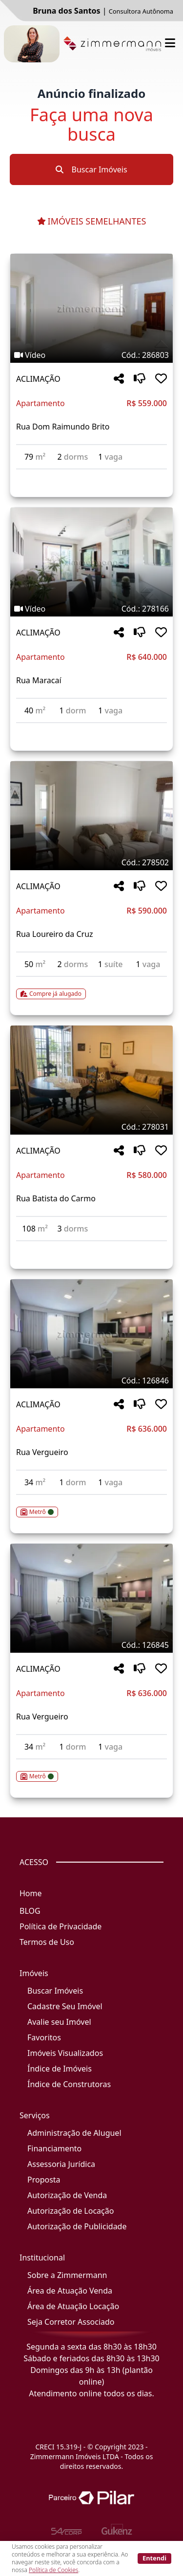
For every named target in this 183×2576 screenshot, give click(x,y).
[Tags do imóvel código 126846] (91, 1380)
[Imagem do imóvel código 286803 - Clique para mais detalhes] (91, 308)
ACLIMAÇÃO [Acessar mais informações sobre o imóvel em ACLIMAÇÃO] (38, 378)
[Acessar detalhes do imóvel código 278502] (91, 988)
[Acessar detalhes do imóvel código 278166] (91, 729)
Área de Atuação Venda (69, 2290)
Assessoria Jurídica (61, 2164)
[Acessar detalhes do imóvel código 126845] (91, 1770)
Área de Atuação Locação (73, 2306)
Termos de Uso (47, 1942)
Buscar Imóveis (91, 169)
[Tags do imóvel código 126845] (91, 1645)
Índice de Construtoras (69, 2084)
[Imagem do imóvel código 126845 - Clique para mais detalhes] (91, 1598)
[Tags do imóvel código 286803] (91, 355)
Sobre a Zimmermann (67, 2275)
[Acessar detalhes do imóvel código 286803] (91, 475)
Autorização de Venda (67, 2195)
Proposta (44, 2179)
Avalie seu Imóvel (59, 2021)
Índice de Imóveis (59, 2068)
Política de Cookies (53, 2570)
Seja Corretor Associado (71, 2321)
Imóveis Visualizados (65, 2053)
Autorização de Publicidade (76, 2226)
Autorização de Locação (70, 2210)
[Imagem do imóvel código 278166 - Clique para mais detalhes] (91, 561)
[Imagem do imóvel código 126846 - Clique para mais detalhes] (91, 1333)
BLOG (30, 1910)
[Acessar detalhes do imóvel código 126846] (91, 1506)
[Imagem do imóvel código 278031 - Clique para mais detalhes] (91, 1080)
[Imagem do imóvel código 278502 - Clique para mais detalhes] (91, 815)
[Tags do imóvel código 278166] (91, 609)
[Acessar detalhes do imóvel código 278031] (91, 1247)
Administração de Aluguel (74, 2133)
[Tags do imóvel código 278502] (91, 862)
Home (31, 1893)
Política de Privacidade (61, 1926)
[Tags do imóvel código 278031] (91, 1127)
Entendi (154, 2558)
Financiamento (54, 2148)
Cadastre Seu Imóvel (64, 2006)
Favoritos (44, 2037)
